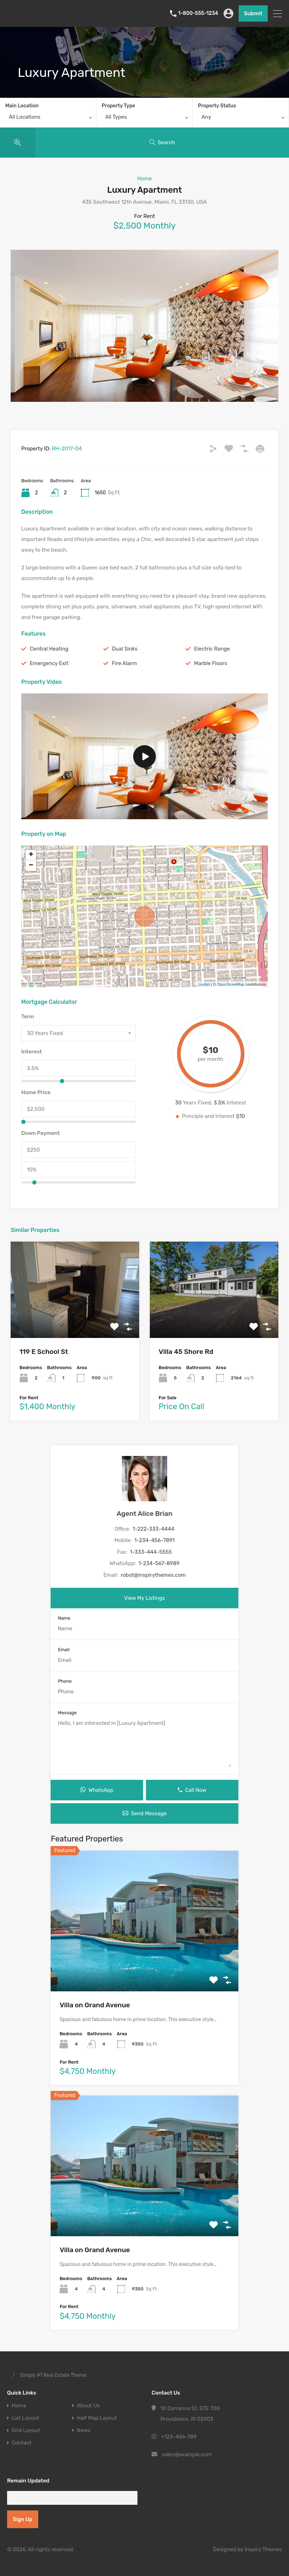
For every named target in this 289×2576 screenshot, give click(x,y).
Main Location (22, 106)
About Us (88, 2405)
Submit (253, 13)
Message (67, 1712)
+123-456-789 (179, 2437)
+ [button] (31, 855)
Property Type (118, 106)
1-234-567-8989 (159, 1563)
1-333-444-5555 (151, 1552)
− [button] (31, 865)
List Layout (25, 2418)
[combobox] (48, 118)
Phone (65, 1681)
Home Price (36, 1092)
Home (144, 178)
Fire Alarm (124, 663)
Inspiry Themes (263, 2549)
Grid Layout (26, 2430)
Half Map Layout (97, 2418)
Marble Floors (210, 663)
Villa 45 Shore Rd (186, 1352)
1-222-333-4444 (154, 1529)
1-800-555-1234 (198, 13)
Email (63, 1649)
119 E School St (43, 1352)
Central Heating (49, 649)
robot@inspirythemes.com (153, 1575)
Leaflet (204, 984)
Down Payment (40, 1133)
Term (27, 1016)
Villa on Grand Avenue (95, 2005)
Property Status (217, 106)
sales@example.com (187, 2454)
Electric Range (212, 649)
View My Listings (144, 1598)
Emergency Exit (49, 663)
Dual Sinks (124, 649)
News (83, 2430)
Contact (22, 2443)
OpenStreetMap (231, 984)
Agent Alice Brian (144, 1513)
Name (64, 1618)
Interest (31, 1051)
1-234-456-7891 (154, 1540)
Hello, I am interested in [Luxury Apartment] (144, 1743)
